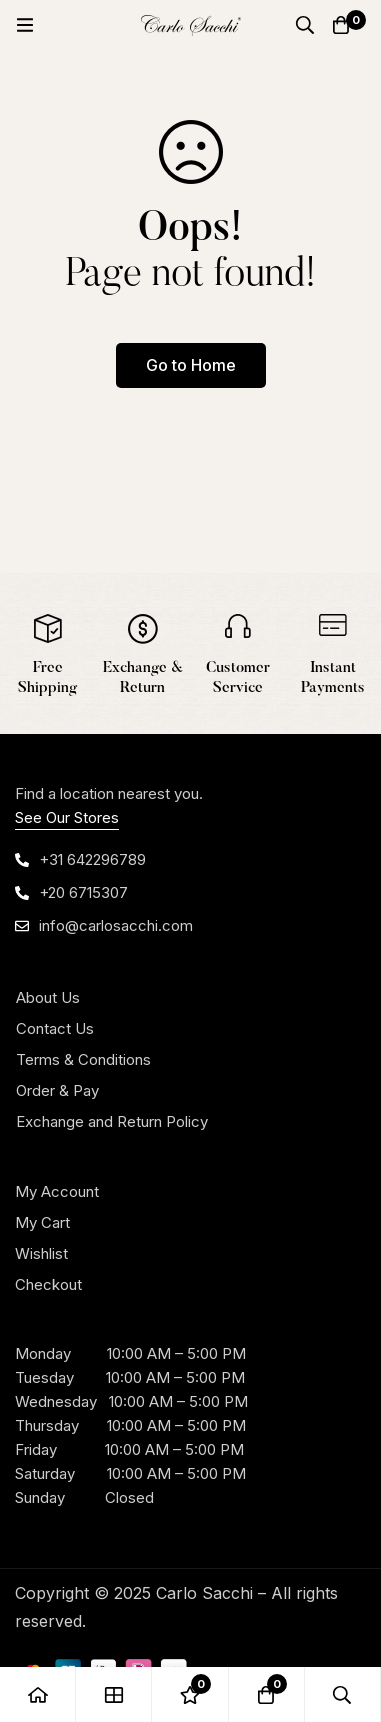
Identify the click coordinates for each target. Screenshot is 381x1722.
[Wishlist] (190, 1694)
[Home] (38, 1694)
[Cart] (341, 25)
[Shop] (114, 1694)
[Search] (305, 25)
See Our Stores (67, 817)
